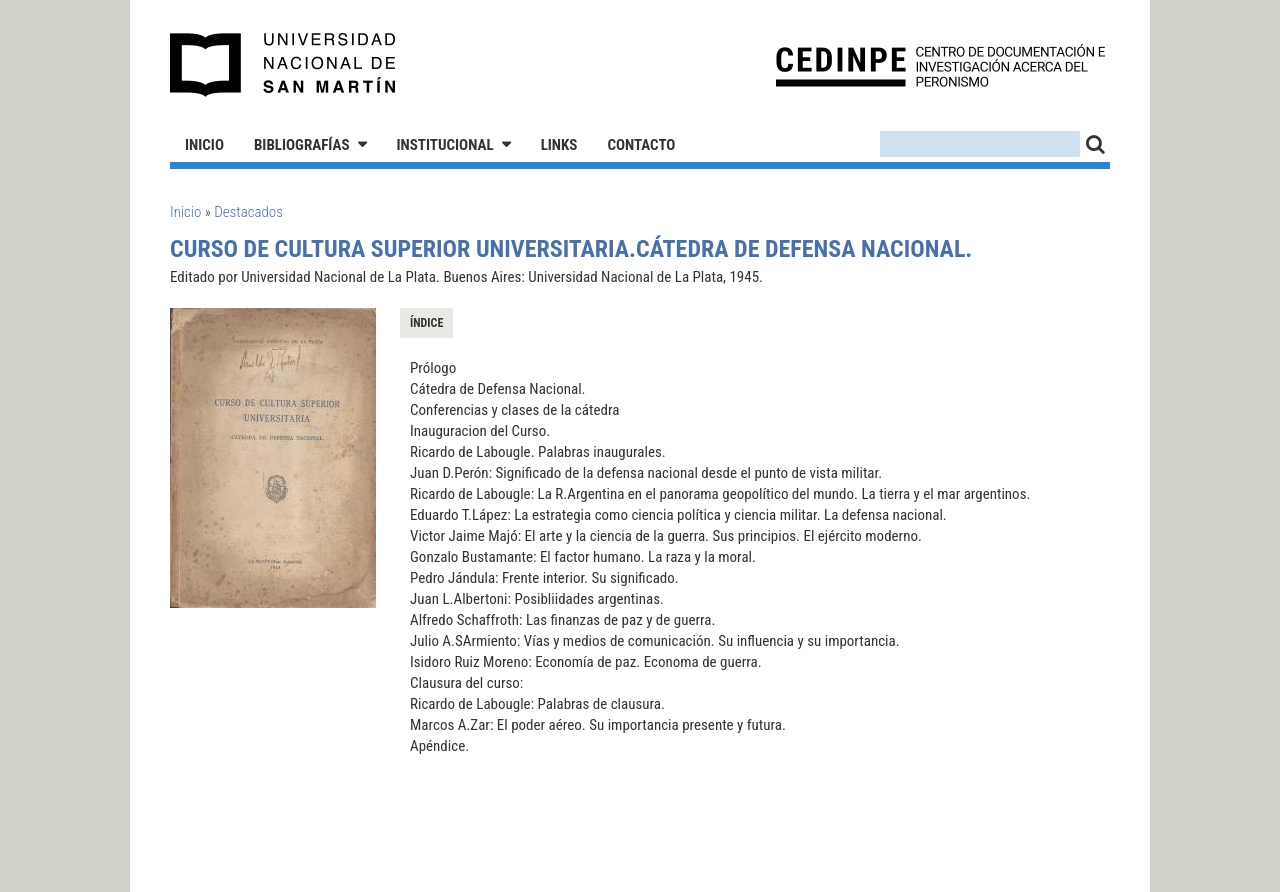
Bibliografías (302, 145)
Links (559, 145)
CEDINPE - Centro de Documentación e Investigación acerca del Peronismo (940, 65)
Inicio (204, 145)
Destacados (248, 212)
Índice (426, 323)
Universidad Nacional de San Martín (283, 65)
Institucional (445, 145)
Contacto (641, 145)
